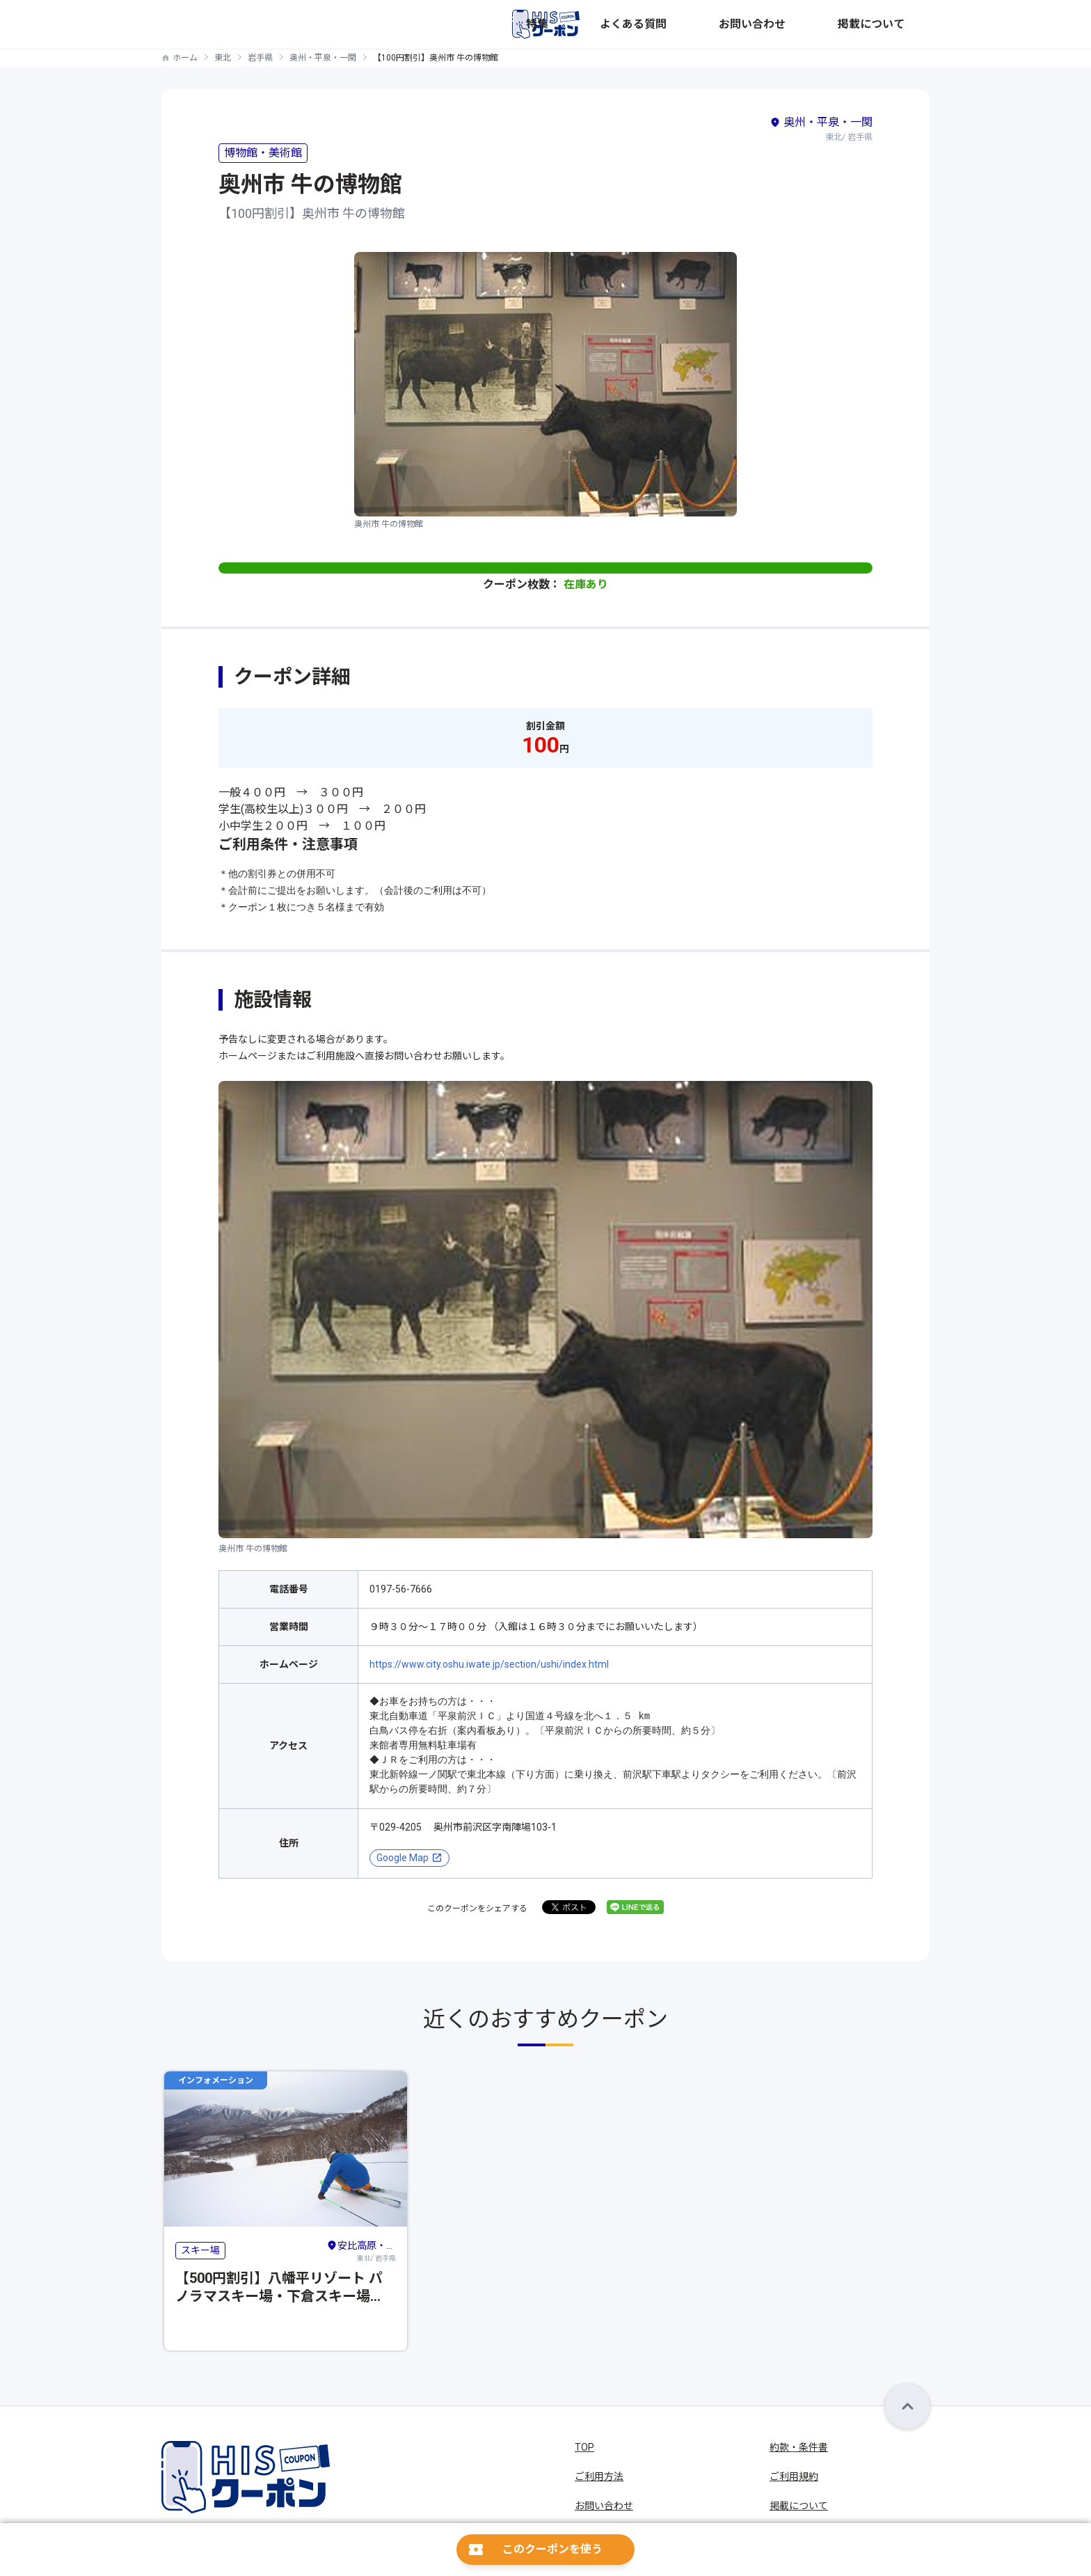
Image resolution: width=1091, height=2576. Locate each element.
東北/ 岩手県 (361, 2249)
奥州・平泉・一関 (322, 58)
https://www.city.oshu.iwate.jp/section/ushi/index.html (489, 1664)
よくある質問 (750, 24)
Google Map (402, 1857)
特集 (694, 24)
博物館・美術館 (263, 152)
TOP (584, 2447)
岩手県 (260, 58)
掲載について (900, 24)
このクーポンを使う (552, 2549)
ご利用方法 (599, 2476)
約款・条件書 (799, 2447)
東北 (222, 58)
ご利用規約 (794, 2476)
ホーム (185, 58)
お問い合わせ (825, 24)
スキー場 (200, 2250)
